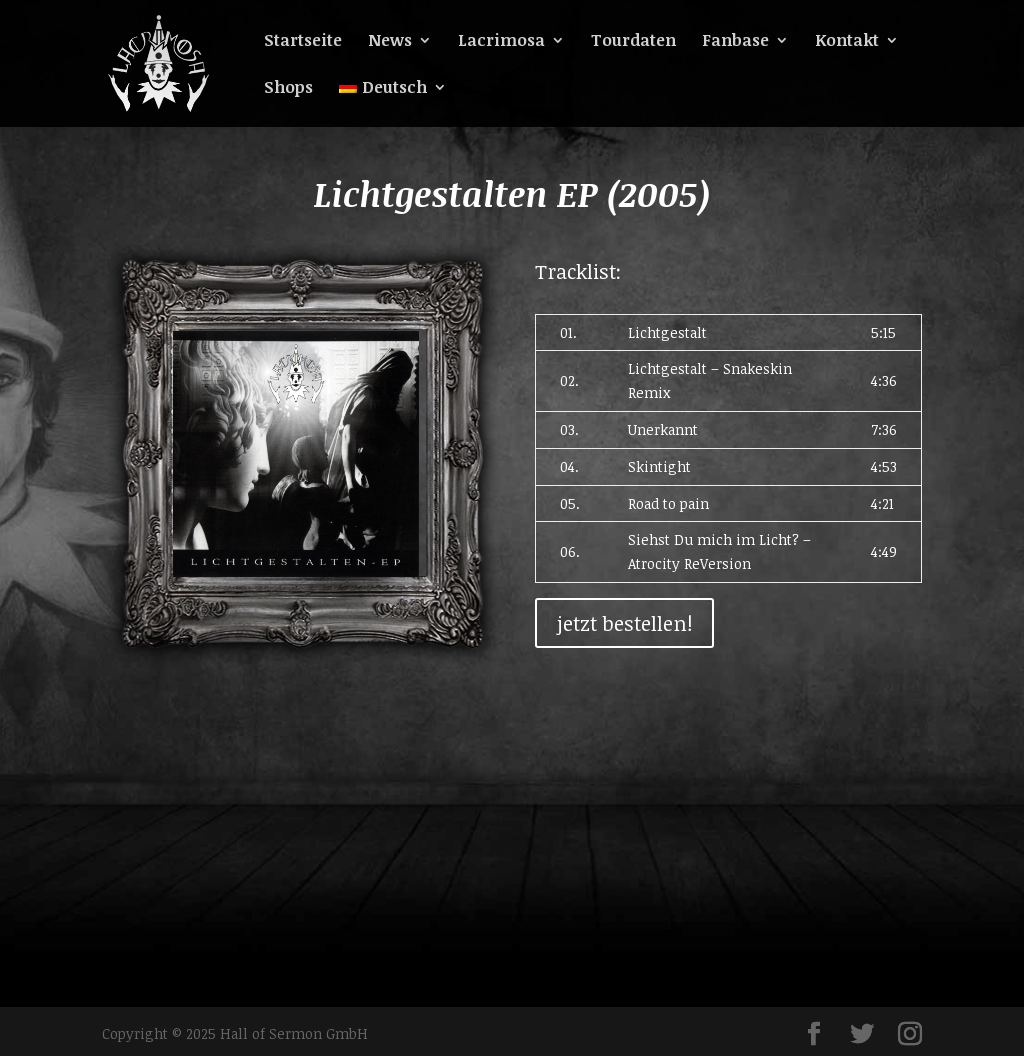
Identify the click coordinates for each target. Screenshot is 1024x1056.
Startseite (303, 42)
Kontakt (847, 42)
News (390, 42)
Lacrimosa (501, 42)
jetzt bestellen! (624, 623)
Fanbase (735, 42)
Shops (288, 89)
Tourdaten (633, 42)
